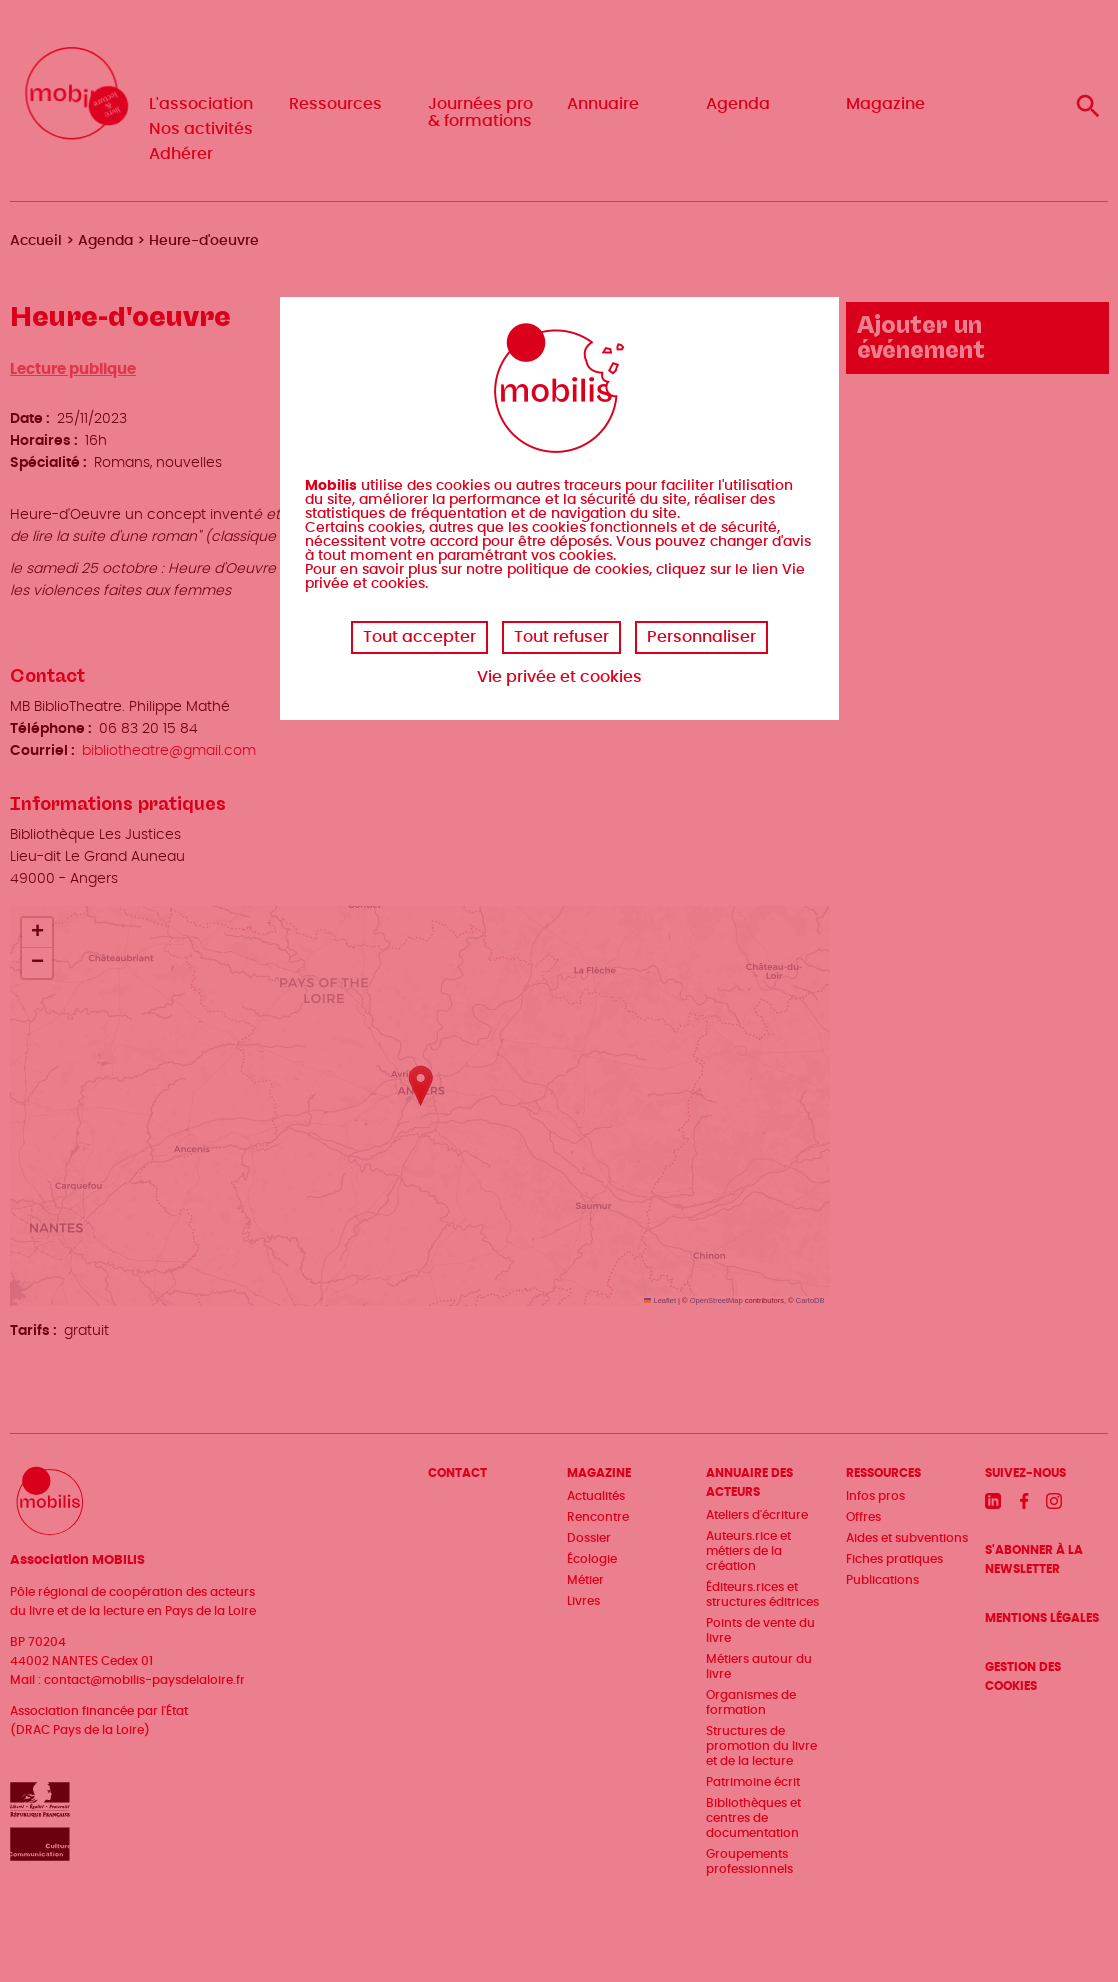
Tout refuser (561, 637)
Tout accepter (419, 637)
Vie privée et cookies (559, 677)
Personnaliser (701, 637)
